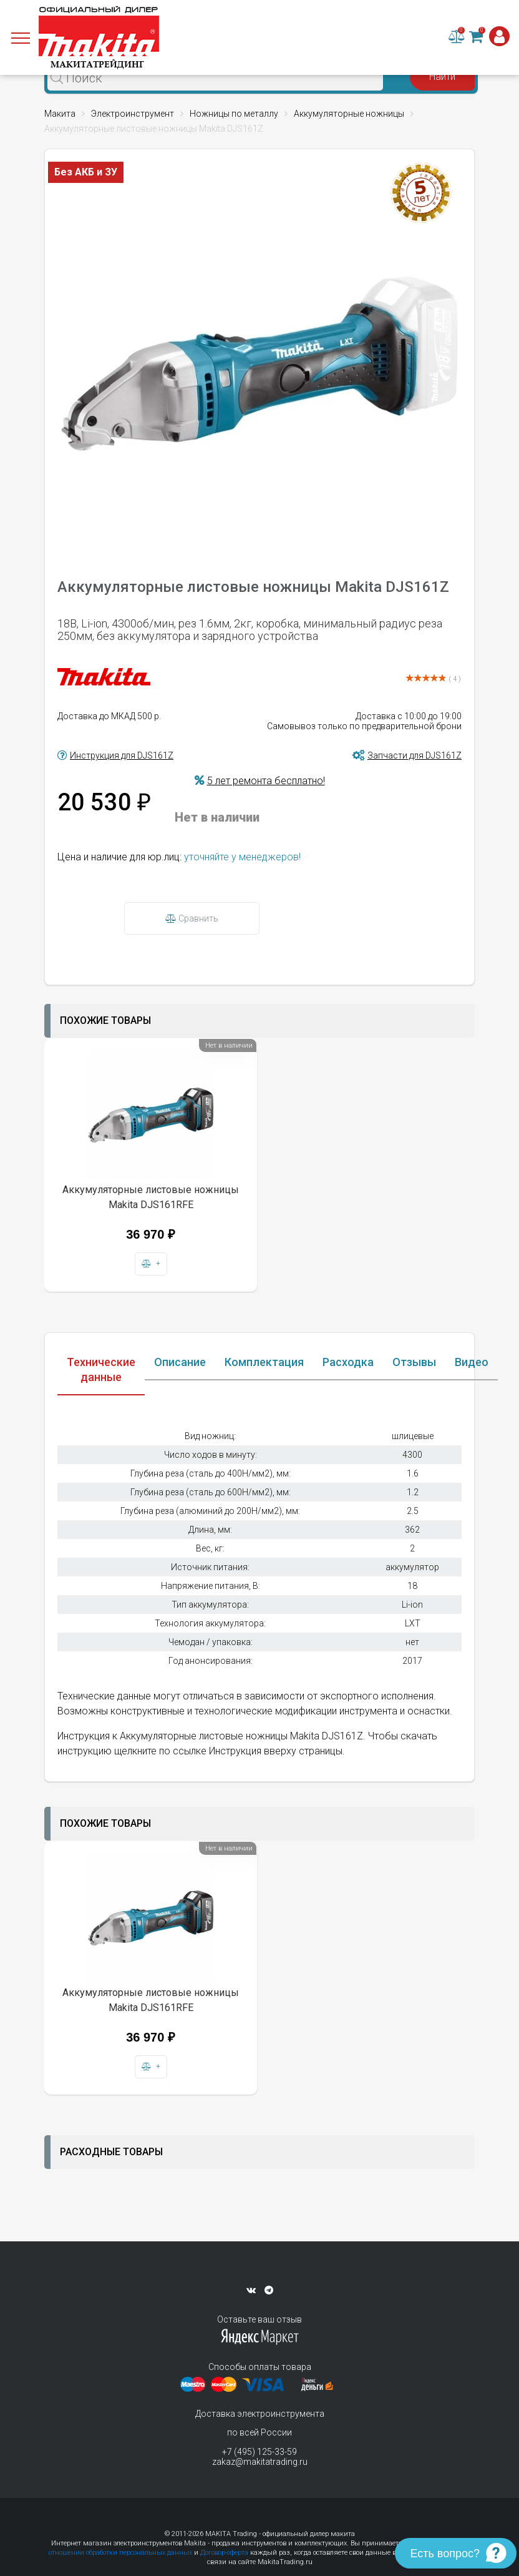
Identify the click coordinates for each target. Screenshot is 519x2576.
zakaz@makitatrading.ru (260, 2462)
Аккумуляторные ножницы (349, 114)
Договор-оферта (224, 2553)
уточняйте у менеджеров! (242, 857)
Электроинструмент (132, 114)
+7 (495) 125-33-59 (259, 2452)
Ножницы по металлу (234, 114)
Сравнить (191, 918)
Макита (59, 114)
